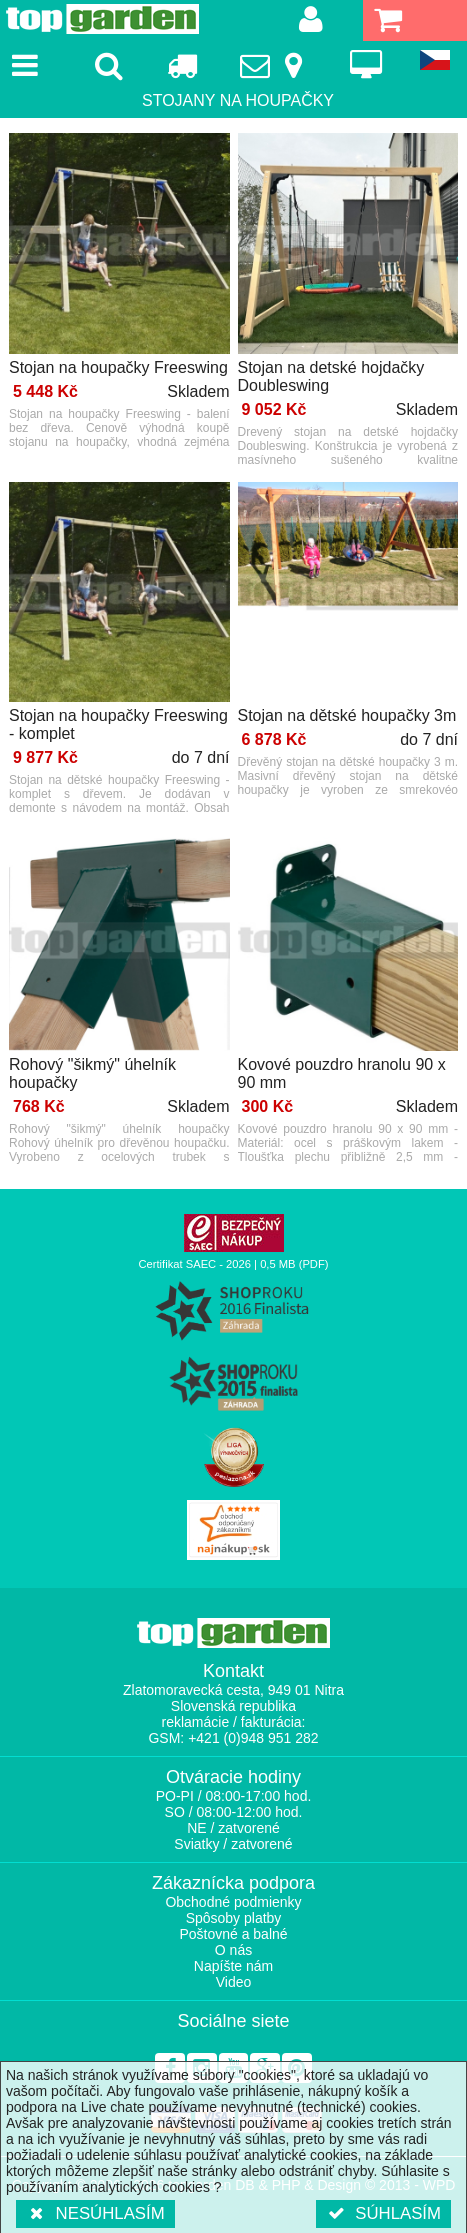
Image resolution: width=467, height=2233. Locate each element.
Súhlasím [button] (383, 2213)
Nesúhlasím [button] (95, 2213)
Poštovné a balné (233, 1934)
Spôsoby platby (234, 1918)
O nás (233, 1950)
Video (234, 1982)
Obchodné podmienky (233, 1902)
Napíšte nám (233, 1966)
